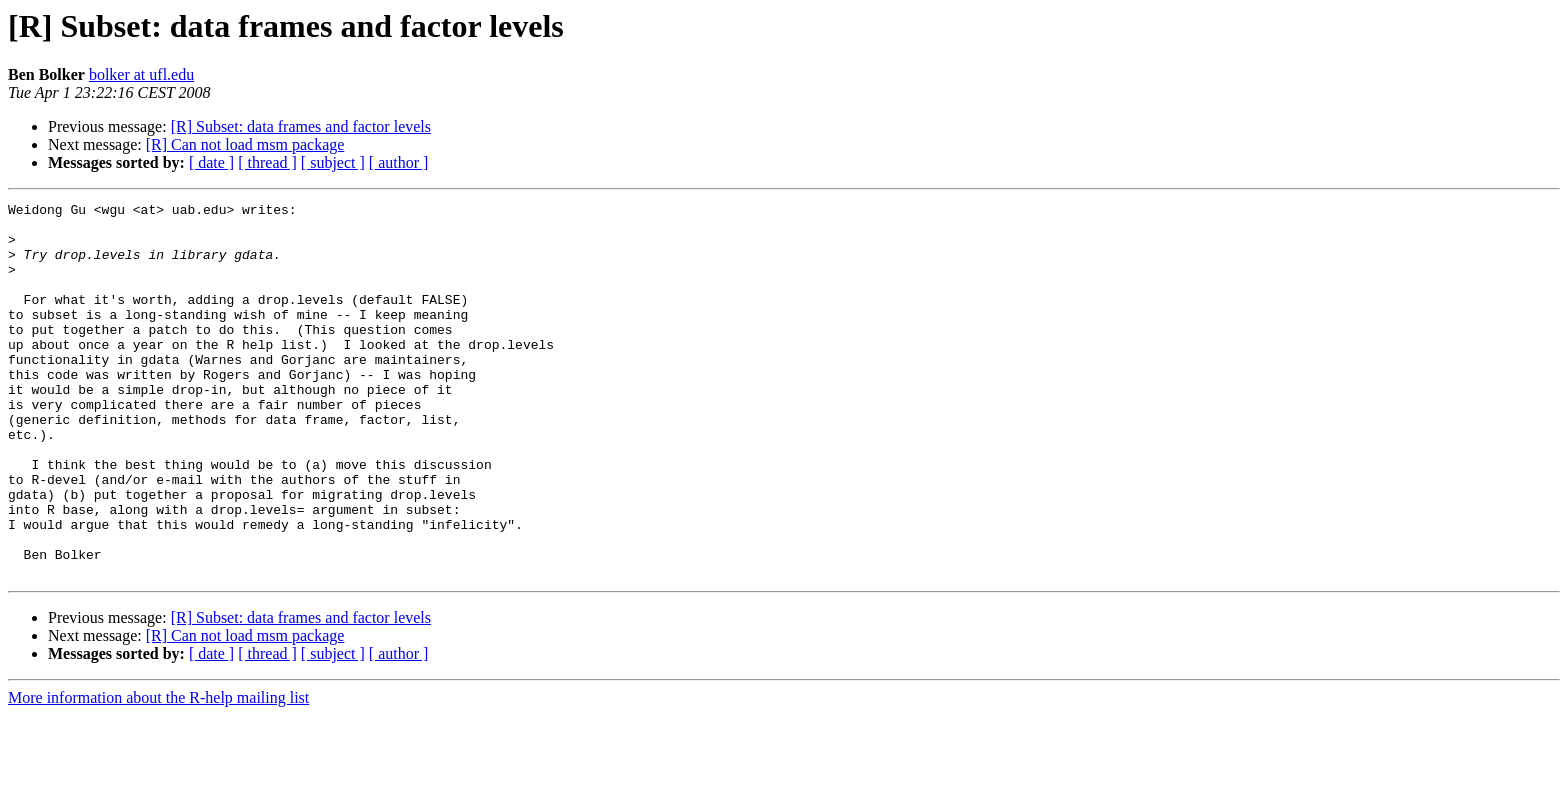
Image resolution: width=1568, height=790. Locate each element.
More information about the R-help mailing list (158, 772)
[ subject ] (333, 162)
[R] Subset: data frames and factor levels (301, 126)
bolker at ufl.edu (141, 74)
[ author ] (399, 162)
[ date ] (211, 162)
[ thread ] (267, 162)
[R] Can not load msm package (245, 144)
